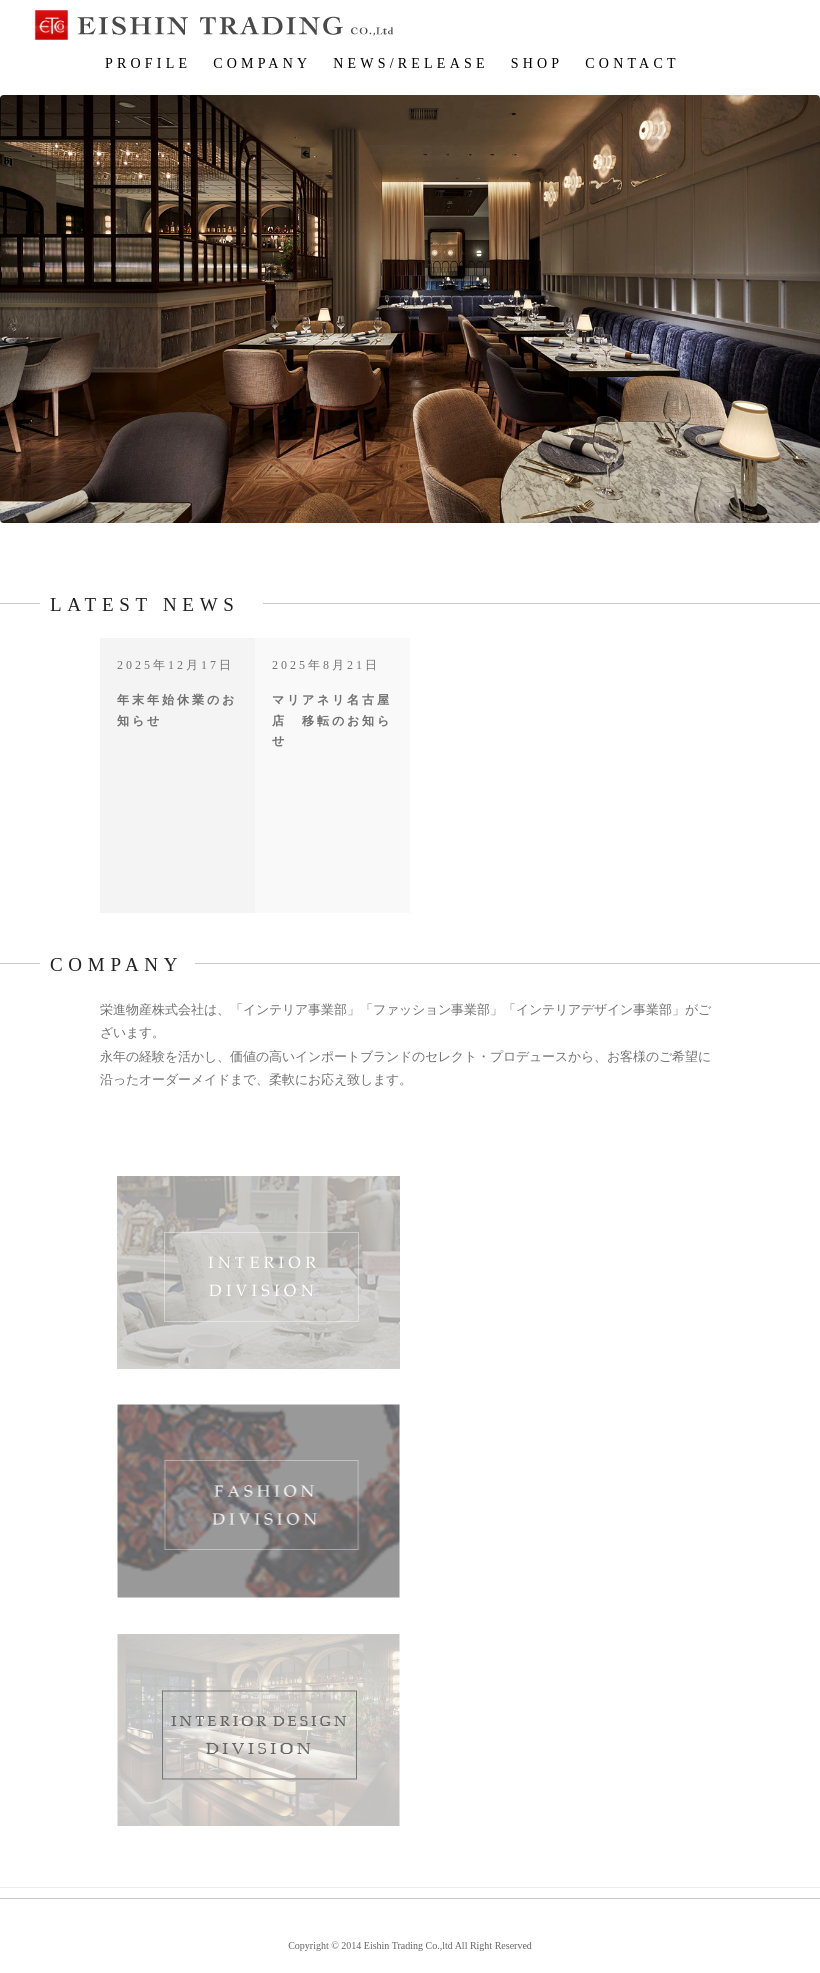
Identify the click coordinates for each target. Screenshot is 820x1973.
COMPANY (262, 63)
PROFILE (148, 63)
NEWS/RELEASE (410, 63)
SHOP (537, 63)
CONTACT (632, 63)
